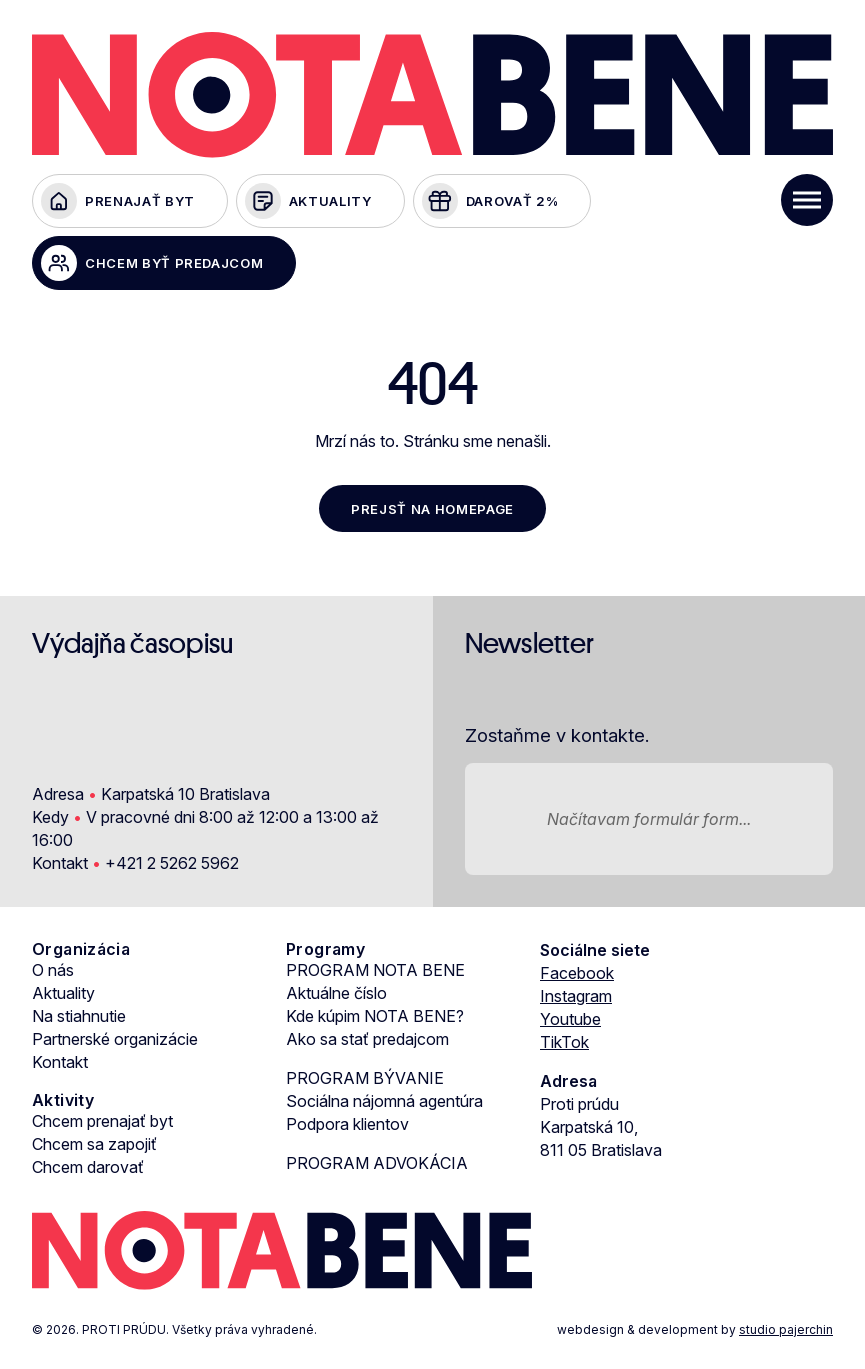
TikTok (564, 1042)
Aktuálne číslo (336, 993)
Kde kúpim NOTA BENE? (375, 1016)
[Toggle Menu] (807, 200)
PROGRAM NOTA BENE (375, 970)
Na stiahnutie (79, 1016)
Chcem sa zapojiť (94, 1144)
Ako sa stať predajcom (367, 1039)
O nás (53, 970)
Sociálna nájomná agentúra (384, 1101)
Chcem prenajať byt (102, 1121)
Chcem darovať (88, 1167)
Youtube (570, 1019)
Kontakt (60, 1062)
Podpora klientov (347, 1124)
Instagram (576, 996)
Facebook (577, 973)
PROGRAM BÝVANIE (365, 1078)
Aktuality (63, 993)
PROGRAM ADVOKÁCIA (377, 1163)
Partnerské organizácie (115, 1039)
